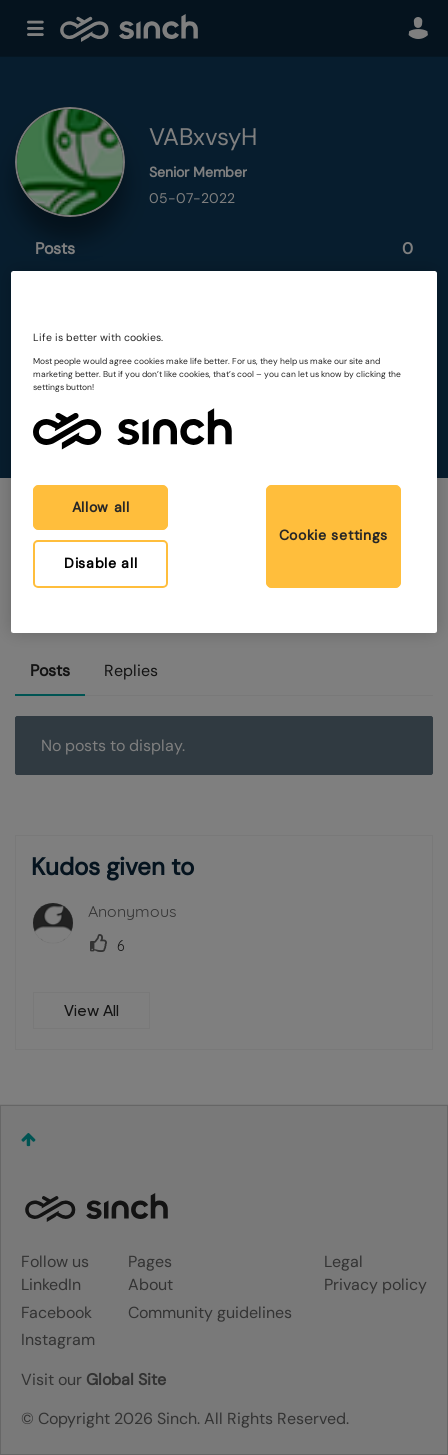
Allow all (101, 507)
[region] (224, 452)
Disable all (101, 563)
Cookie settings (334, 535)
